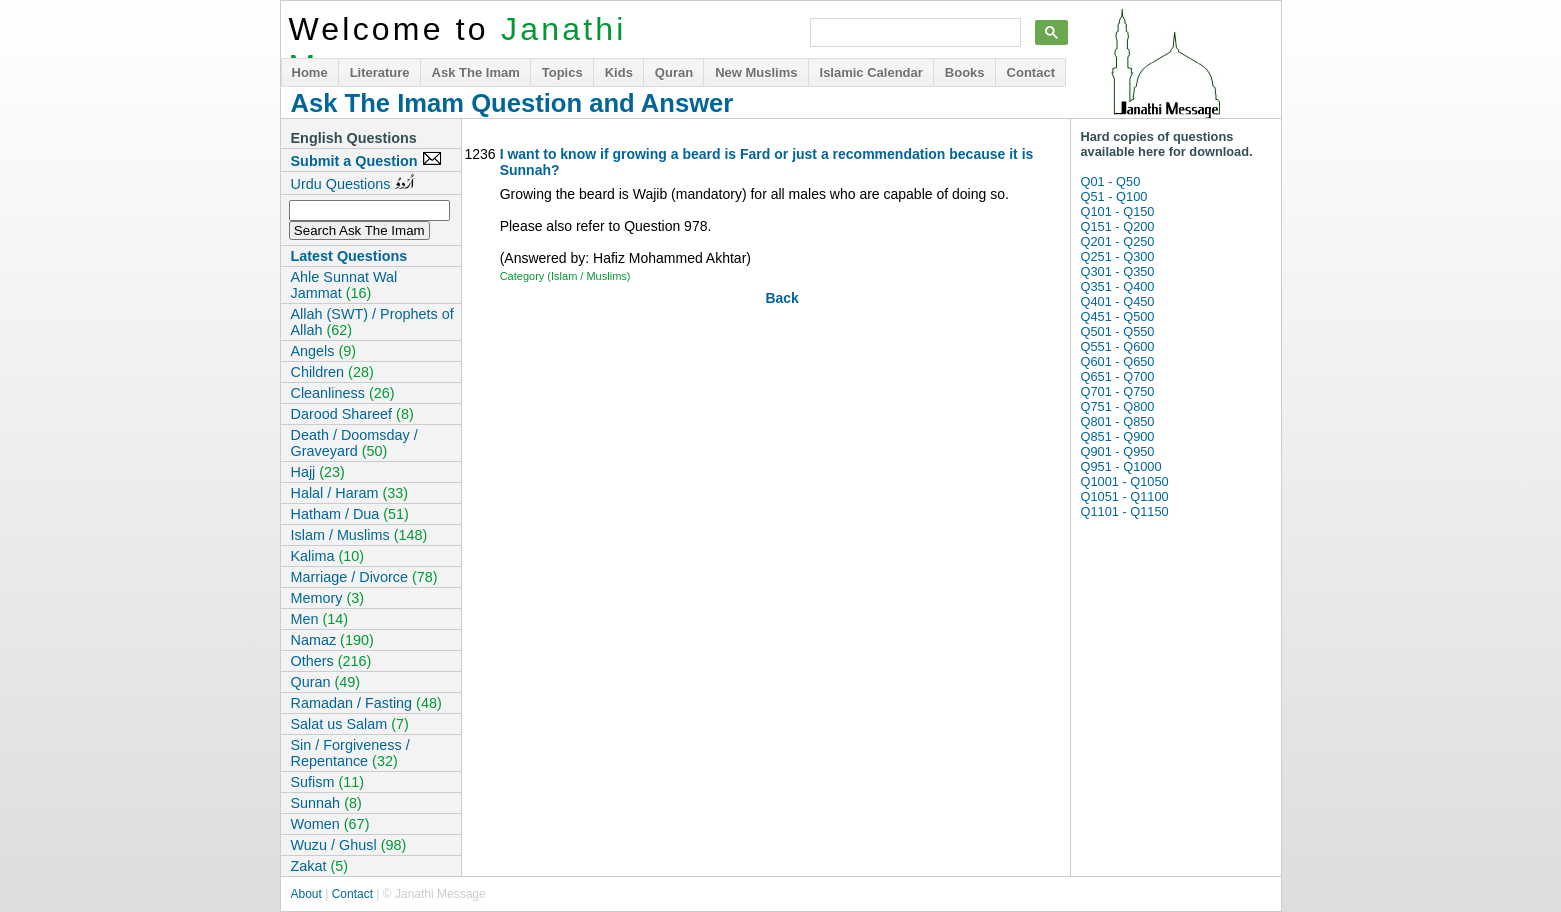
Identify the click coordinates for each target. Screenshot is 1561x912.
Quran (674, 72)
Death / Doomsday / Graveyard (354, 443)
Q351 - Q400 (1118, 286)
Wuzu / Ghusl (349, 845)
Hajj (318, 472)
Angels (324, 351)
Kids (619, 72)
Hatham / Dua (350, 514)
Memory (328, 598)
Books (965, 72)
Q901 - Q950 (1118, 451)
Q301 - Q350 (1118, 271)
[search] (913, 33)
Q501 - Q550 (1118, 331)
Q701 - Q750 (1118, 391)
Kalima (328, 556)
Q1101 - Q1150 (1125, 511)
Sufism (328, 782)
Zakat (320, 866)
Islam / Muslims (359, 535)
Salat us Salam (350, 724)
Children (332, 372)
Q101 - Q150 (1118, 211)
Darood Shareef (352, 414)
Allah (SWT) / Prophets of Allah (372, 322)
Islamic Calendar (871, 72)
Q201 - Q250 (1118, 241)
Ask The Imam (476, 72)
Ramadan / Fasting (366, 703)
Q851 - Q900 (1118, 436)
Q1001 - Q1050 (1125, 481)
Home (310, 72)
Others (331, 661)
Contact (1031, 72)
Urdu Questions (353, 183)
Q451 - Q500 (1118, 316)
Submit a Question (366, 160)
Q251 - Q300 (1118, 256)
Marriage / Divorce (364, 577)
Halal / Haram (350, 493)
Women (330, 824)
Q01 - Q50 (1111, 181)
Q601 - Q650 (1118, 361)
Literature (380, 72)
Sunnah (326, 803)
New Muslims (756, 72)
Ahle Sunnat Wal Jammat (344, 285)
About (306, 894)
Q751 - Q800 (1118, 406)
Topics (562, 72)
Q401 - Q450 (1118, 301)
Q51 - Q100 (1114, 196)
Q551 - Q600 (1118, 346)
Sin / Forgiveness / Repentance (350, 753)
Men (320, 619)
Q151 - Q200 (1118, 226)
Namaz (332, 640)
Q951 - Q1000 (1121, 466)
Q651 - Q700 (1118, 376)
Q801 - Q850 (1118, 421)
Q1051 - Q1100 (1125, 496)
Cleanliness (343, 393)
